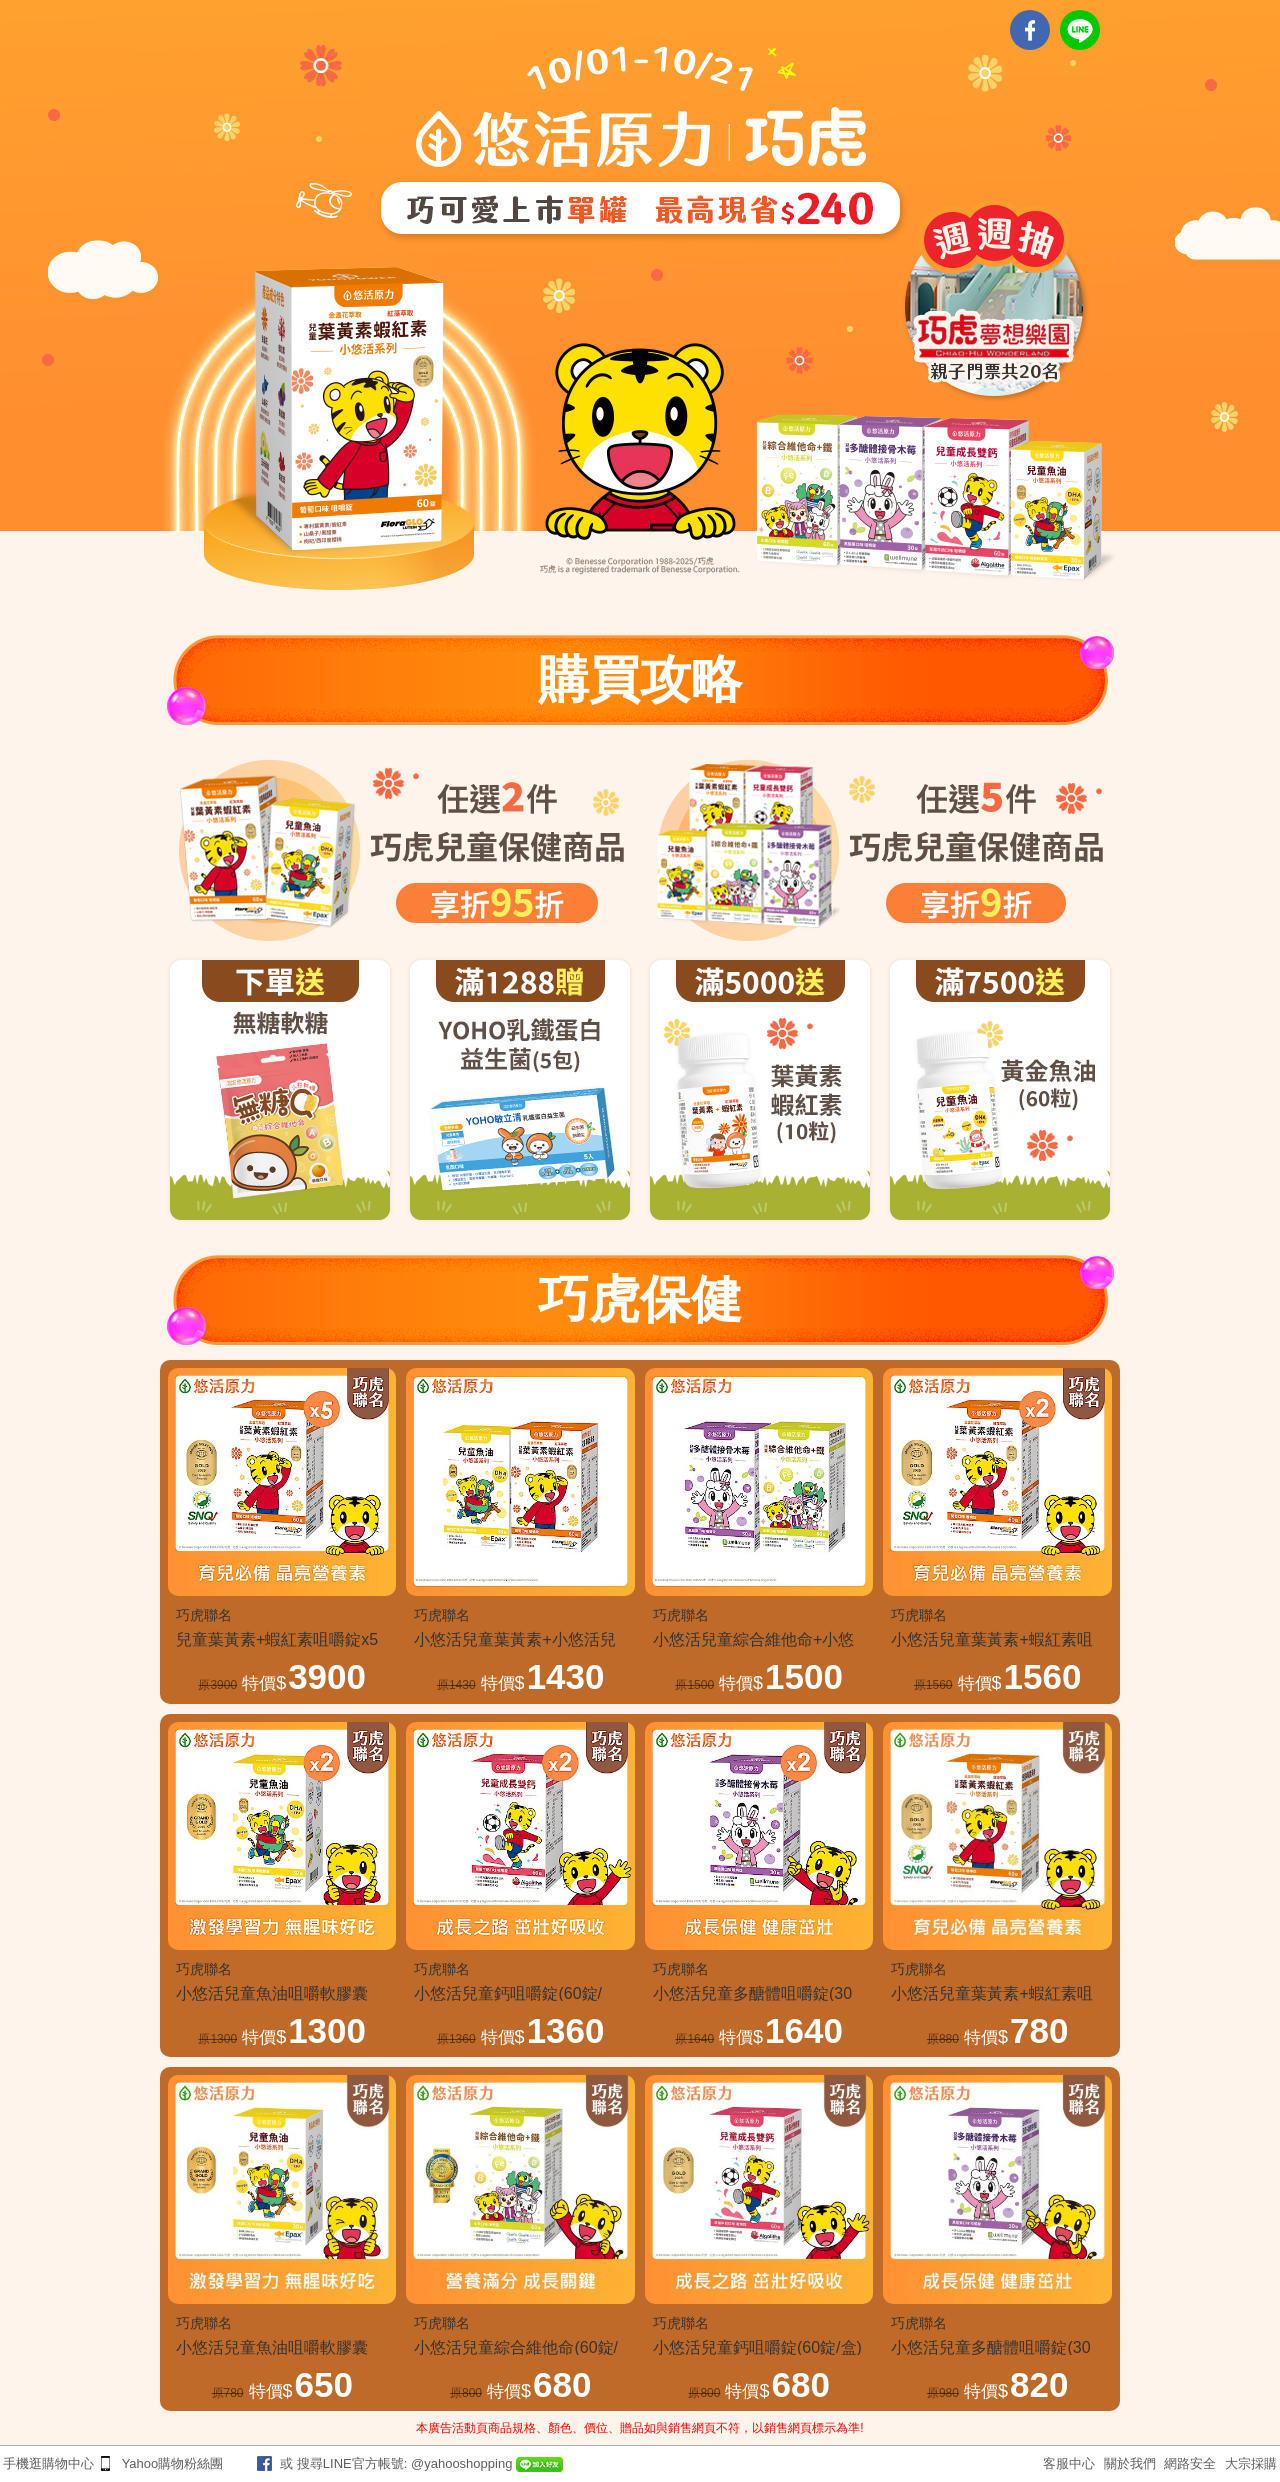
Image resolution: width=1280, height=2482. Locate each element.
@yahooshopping (461, 2463)
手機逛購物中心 (48, 2463)
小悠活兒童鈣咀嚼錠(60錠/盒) (757, 2347)
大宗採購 (1251, 2463)
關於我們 (1130, 2463)
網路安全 (1190, 2463)
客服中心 (1069, 2463)
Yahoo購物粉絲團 (173, 2463)
